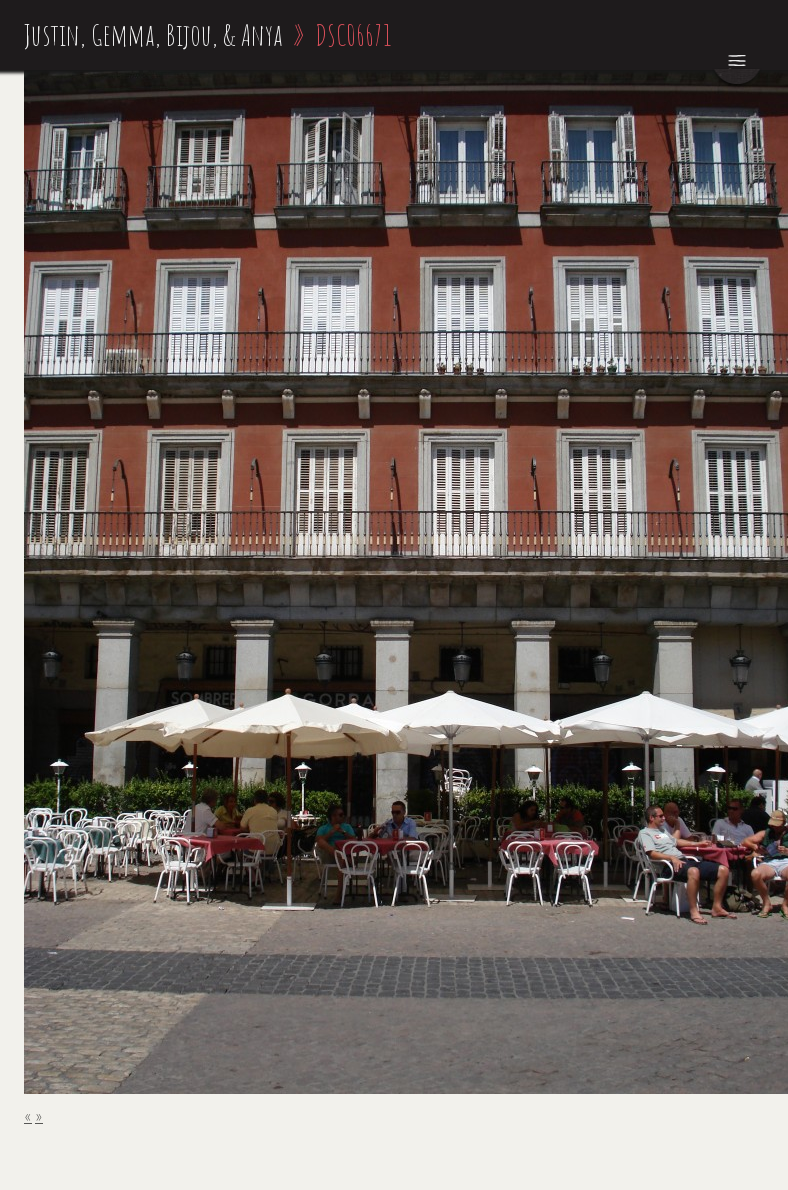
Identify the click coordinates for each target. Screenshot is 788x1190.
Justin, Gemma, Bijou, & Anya (153, 34)
